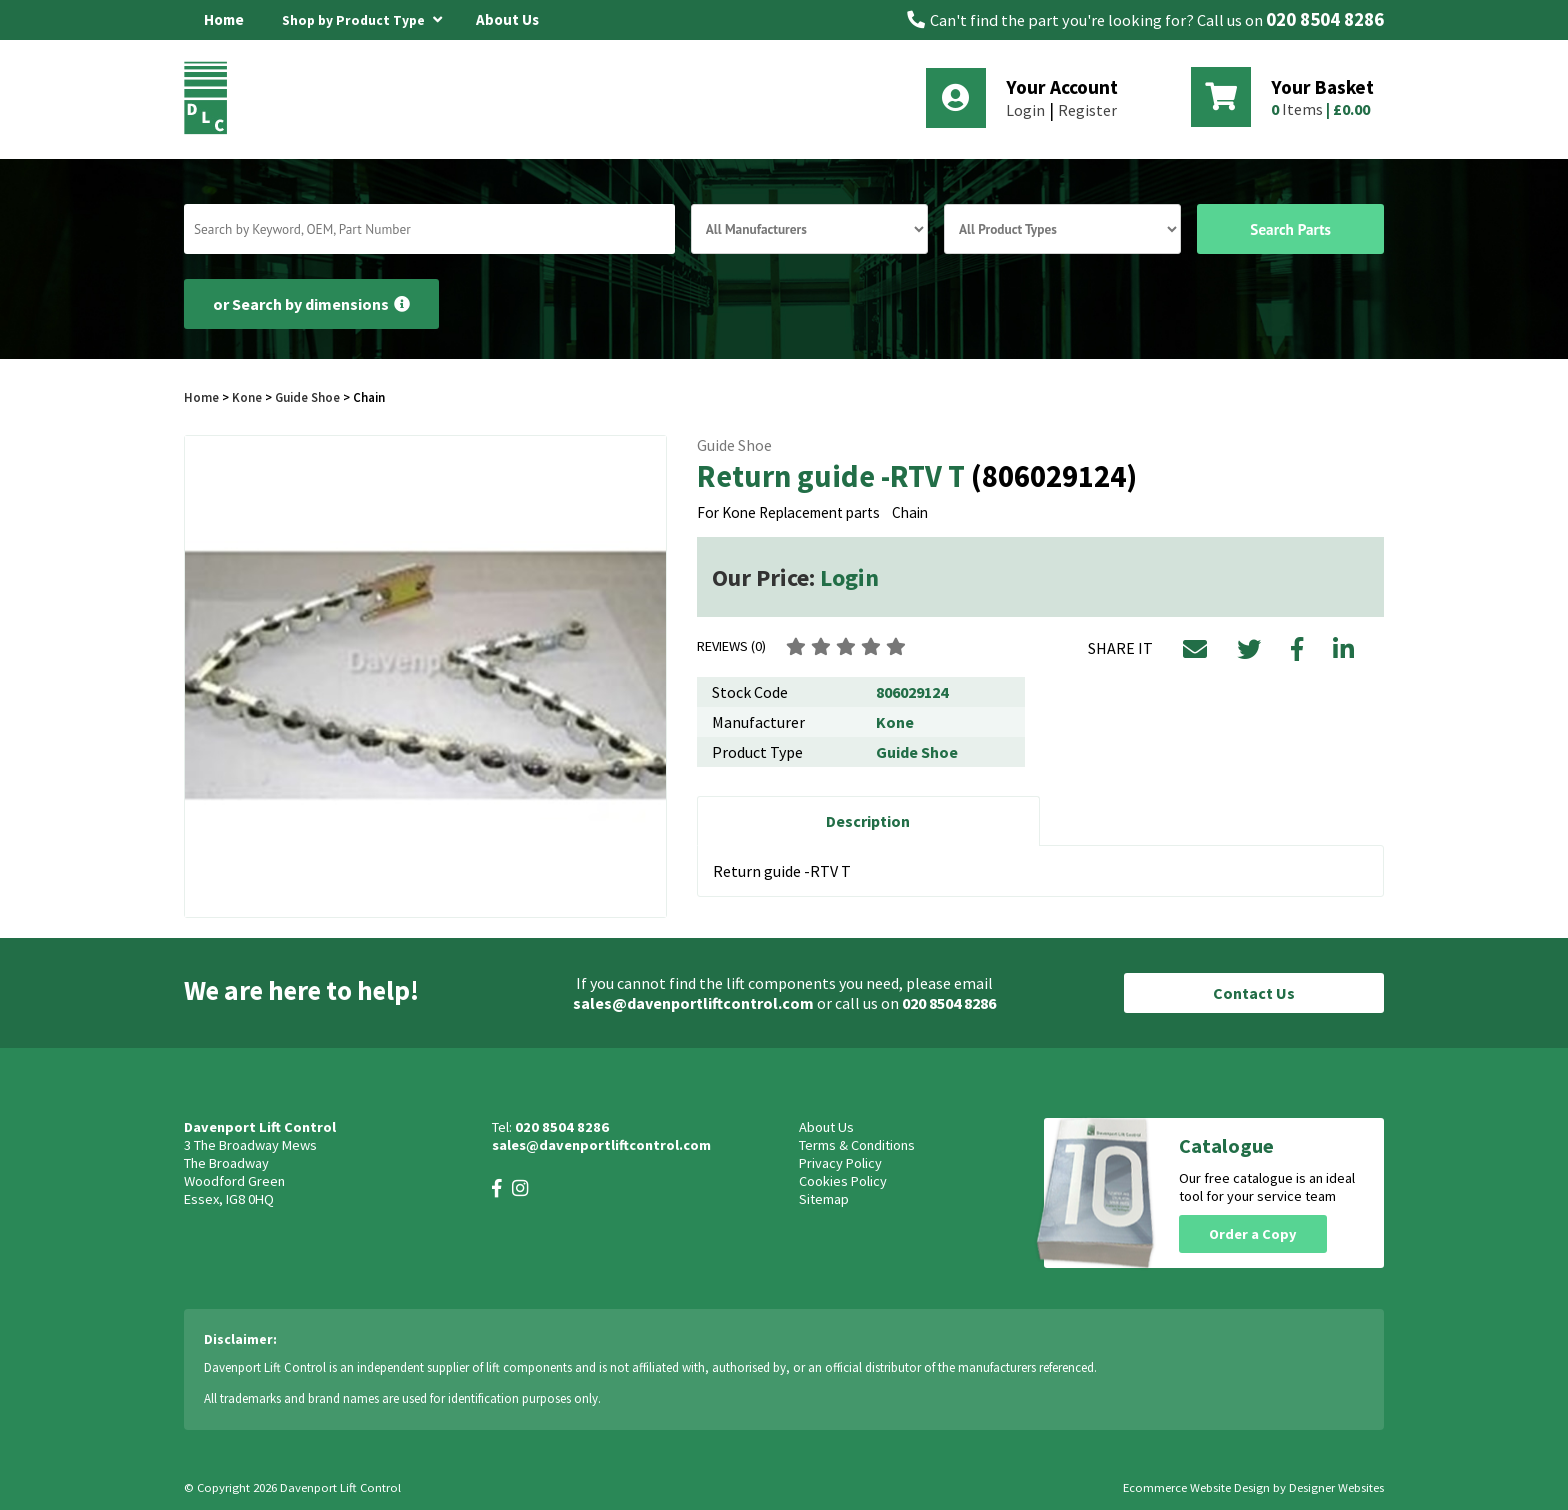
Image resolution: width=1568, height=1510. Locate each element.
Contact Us (1254, 993)
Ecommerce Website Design (1196, 1487)
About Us (507, 19)
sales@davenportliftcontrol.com (693, 1003)
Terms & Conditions (857, 1145)
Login (1025, 110)
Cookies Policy (843, 1181)
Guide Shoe (307, 397)
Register (1087, 110)
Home (224, 19)
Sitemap (824, 1199)
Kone (248, 397)
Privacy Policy (840, 1163)
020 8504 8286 (1325, 19)
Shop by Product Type (362, 17)
